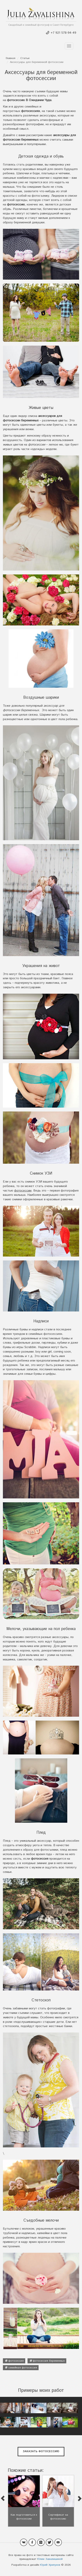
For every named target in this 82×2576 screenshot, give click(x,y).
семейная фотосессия (22, 2368)
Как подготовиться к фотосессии (24, 2517)
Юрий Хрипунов (50, 2565)
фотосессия (16, 2361)
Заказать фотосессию (41, 2451)
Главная (10, 58)
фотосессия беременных (49, 2361)
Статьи (24, 58)
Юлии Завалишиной (50, 2559)
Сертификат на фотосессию (58, 2517)
